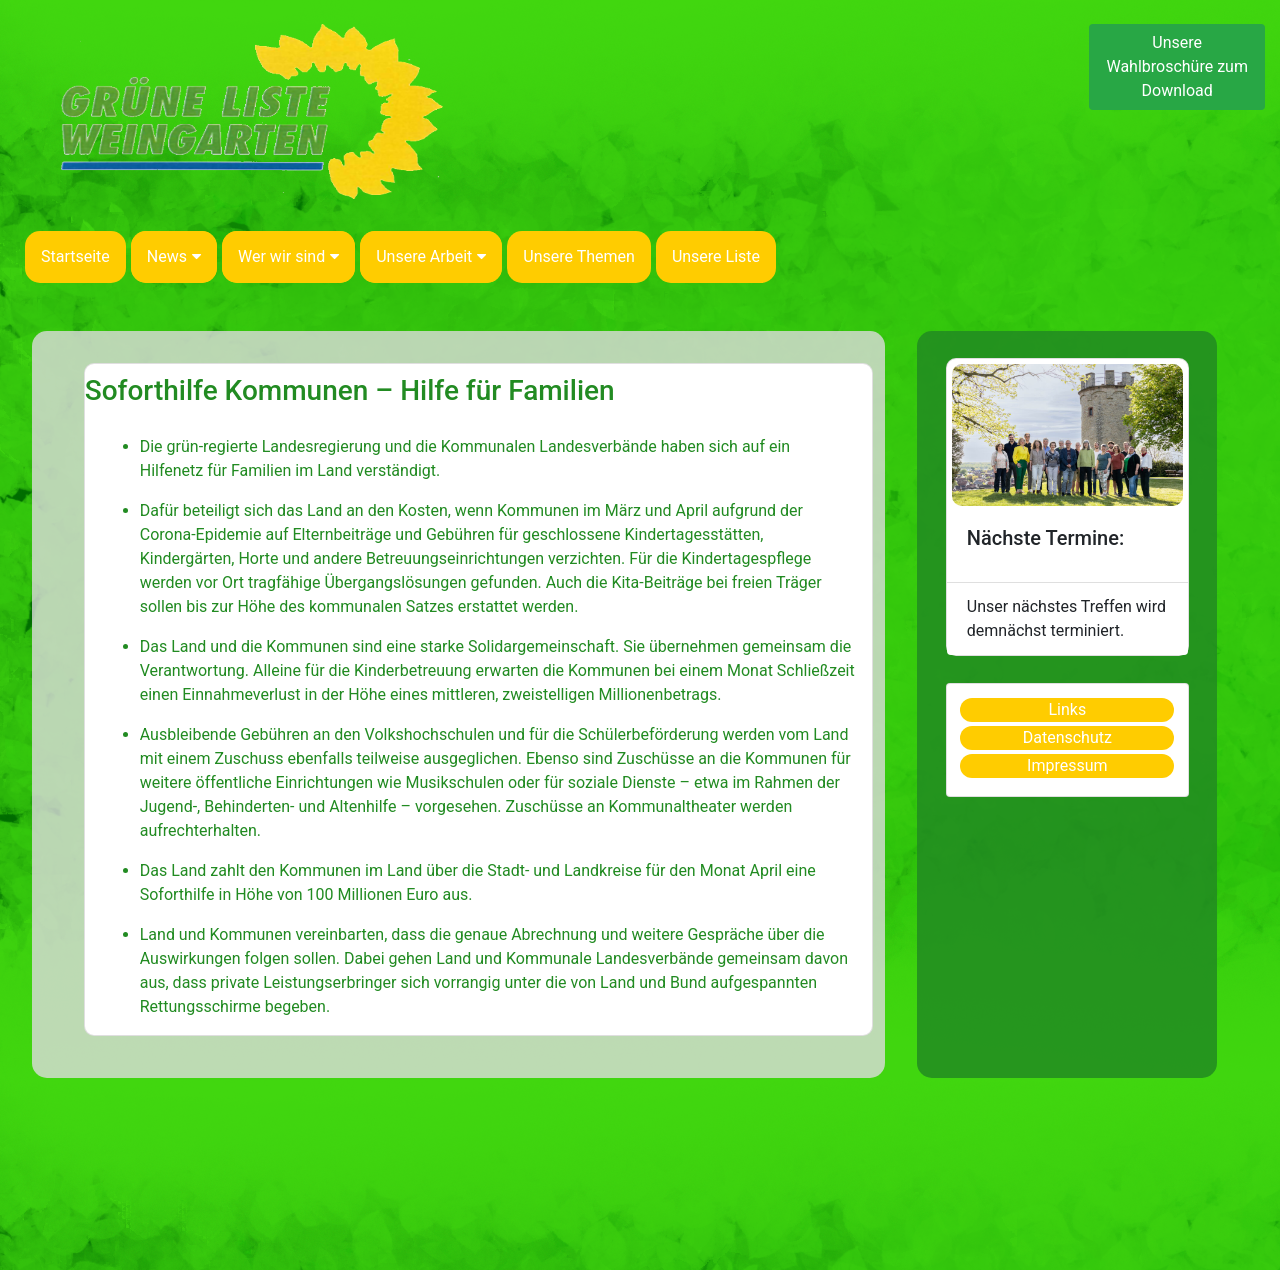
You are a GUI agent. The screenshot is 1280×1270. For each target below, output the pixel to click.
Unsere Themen (579, 256)
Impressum (1067, 765)
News (174, 256)
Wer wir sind (288, 256)
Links (1067, 709)
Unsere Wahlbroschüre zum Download (1177, 66)
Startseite (75, 256)
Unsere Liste (716, 256)
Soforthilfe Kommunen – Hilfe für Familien (350, 390)
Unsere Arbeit (431, 256)
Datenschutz (1067, 737)
